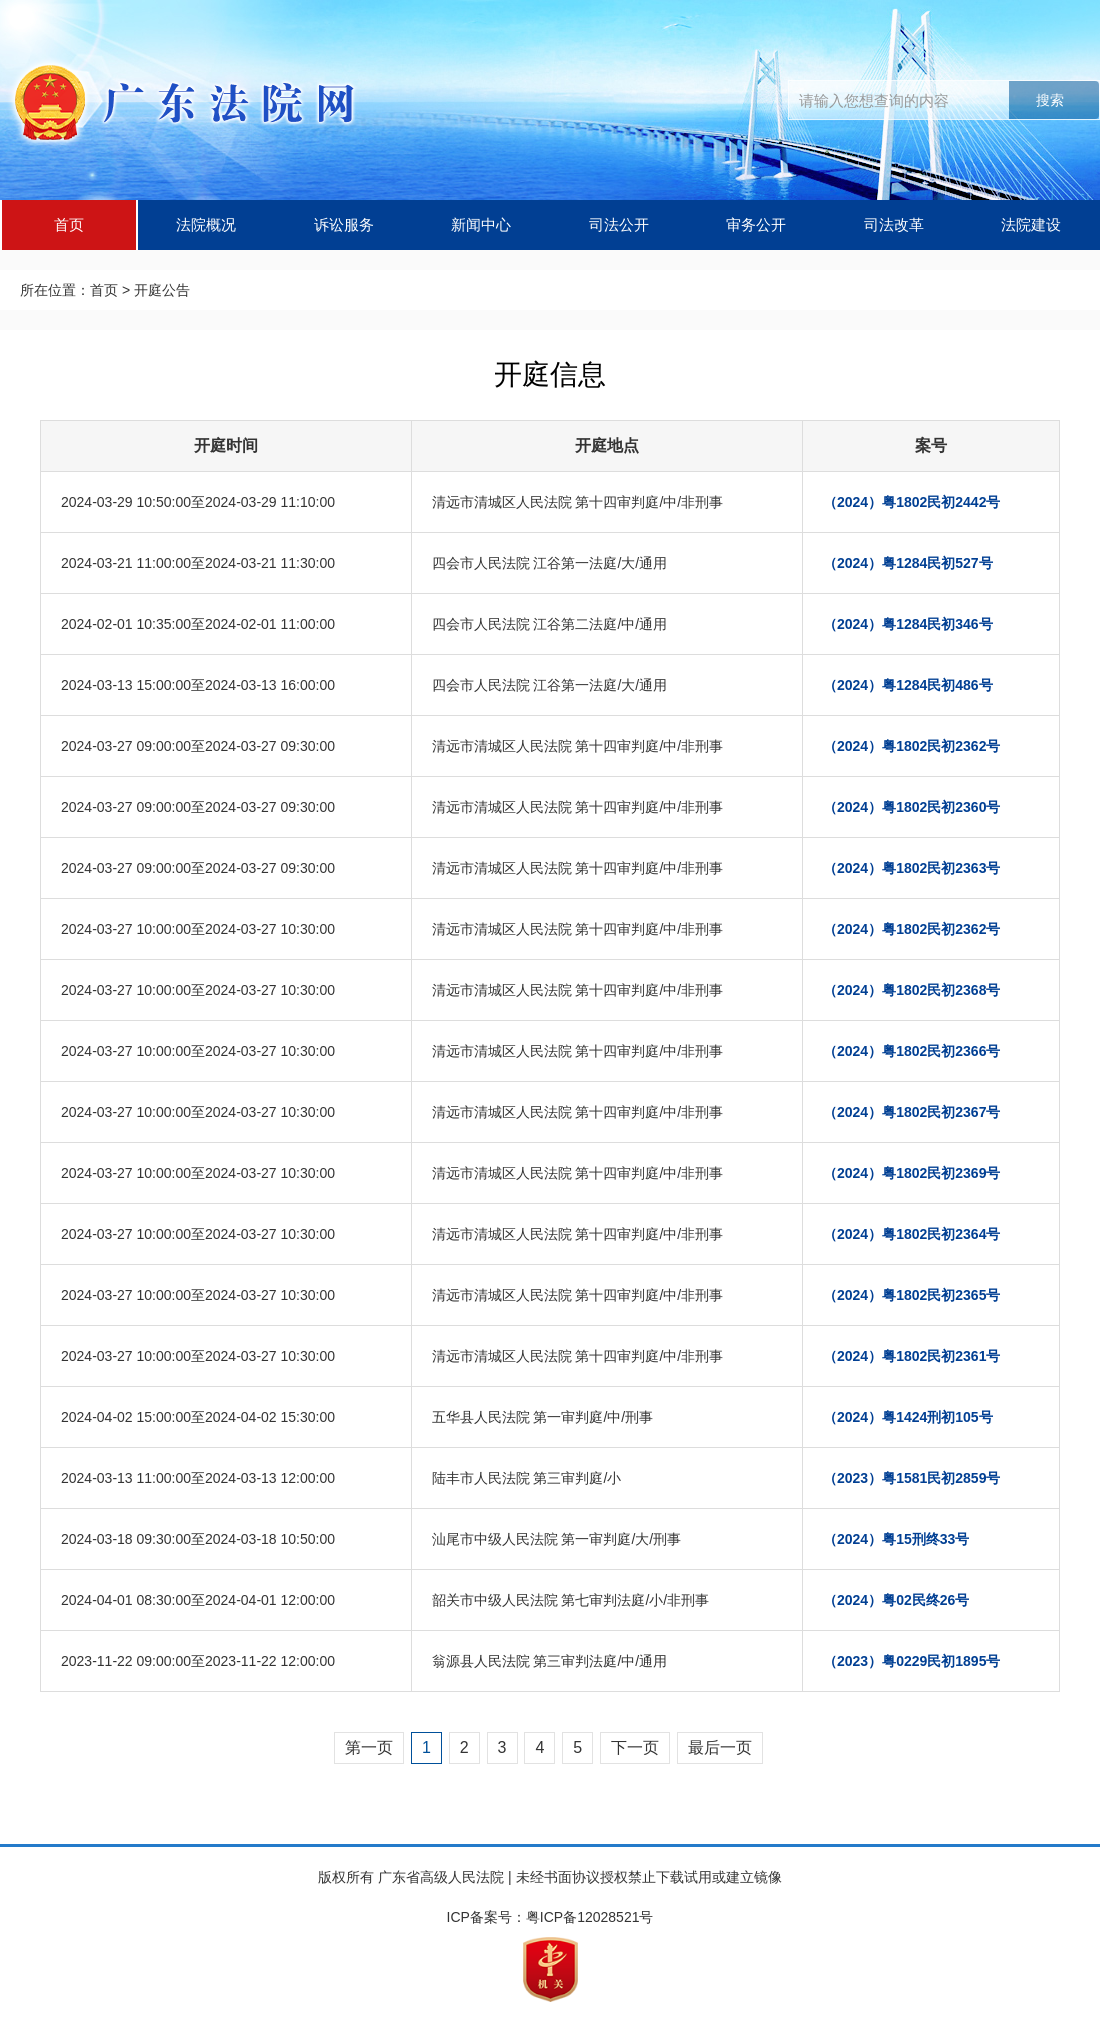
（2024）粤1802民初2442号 (911, 502)
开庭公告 (162, 290)
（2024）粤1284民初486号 (908, 685)
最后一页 (720, 1747)
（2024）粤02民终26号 (896, 1600)
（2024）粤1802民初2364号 (911, 1234)
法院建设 (1031, 224)
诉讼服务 (344, 224)
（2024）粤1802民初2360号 (911, 807)
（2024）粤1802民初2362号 (911, 746)
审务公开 (756, 224)
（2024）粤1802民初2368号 (911, 990)
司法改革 (894, 224)
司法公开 (619, 224)
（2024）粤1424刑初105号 (908, 1417)
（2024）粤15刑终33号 (896, 1539)
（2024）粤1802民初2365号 (911, 1295)
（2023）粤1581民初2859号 (911, 1478)
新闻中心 (481, 224)
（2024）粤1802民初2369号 (911, 1173)
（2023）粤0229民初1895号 (911, 1661)
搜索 (1050, 100)
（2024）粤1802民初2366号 (911, 1051)
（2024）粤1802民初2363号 (911, 868)
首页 (69, 224)
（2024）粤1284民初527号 (908, 563)
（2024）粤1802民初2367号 (911, 1112)
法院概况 (206, 224)
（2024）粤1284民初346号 (908, 624)
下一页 (635, 1747)
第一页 (369, 1747)
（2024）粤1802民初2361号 (911, 1356)
